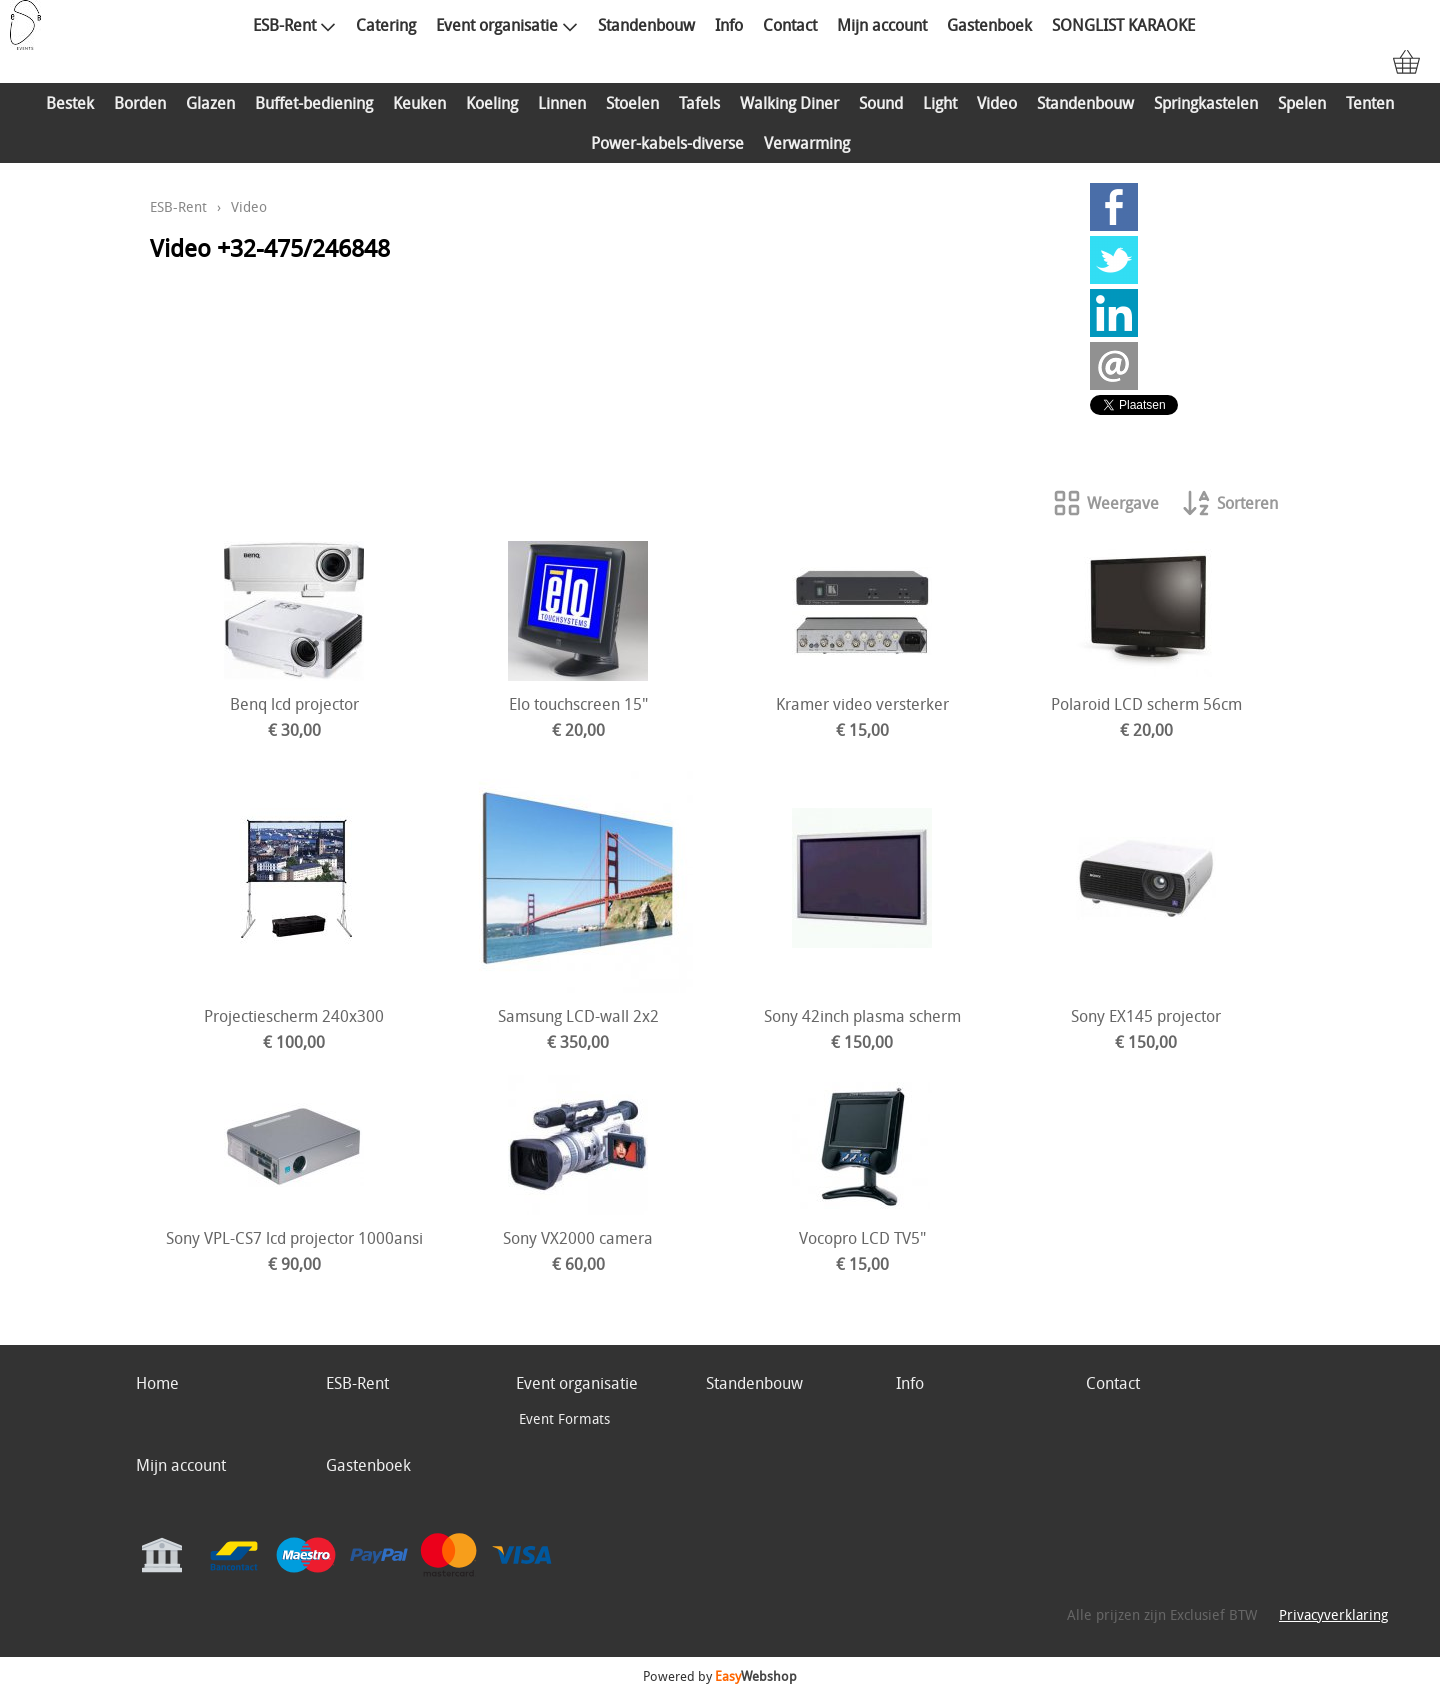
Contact (790, 25)
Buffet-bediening (314, 103)
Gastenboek (989, 25)
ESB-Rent (294, 25)
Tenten (1370, 103)
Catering (386, 25)
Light (940, 103)
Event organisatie (507, 25)
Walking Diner (789, 103)
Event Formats (564, 1418)
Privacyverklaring (1333, 1614)
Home (157, 1383)
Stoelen (632, 103)
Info (729, 25)
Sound (881, 103)
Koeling (492, 103)
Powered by (720, 1676)
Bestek (70, 103)
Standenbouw (646, 25)
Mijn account (882, 25)
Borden (140, 103)
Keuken (419, 103)
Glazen (210, 103)
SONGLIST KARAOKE (1123, 25)
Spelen (1302, 103)
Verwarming (807, 143)
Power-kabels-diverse (667, 143)
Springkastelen (1206, 103)
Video (997, 103)
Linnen (562, 103)
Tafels (699, 103)
